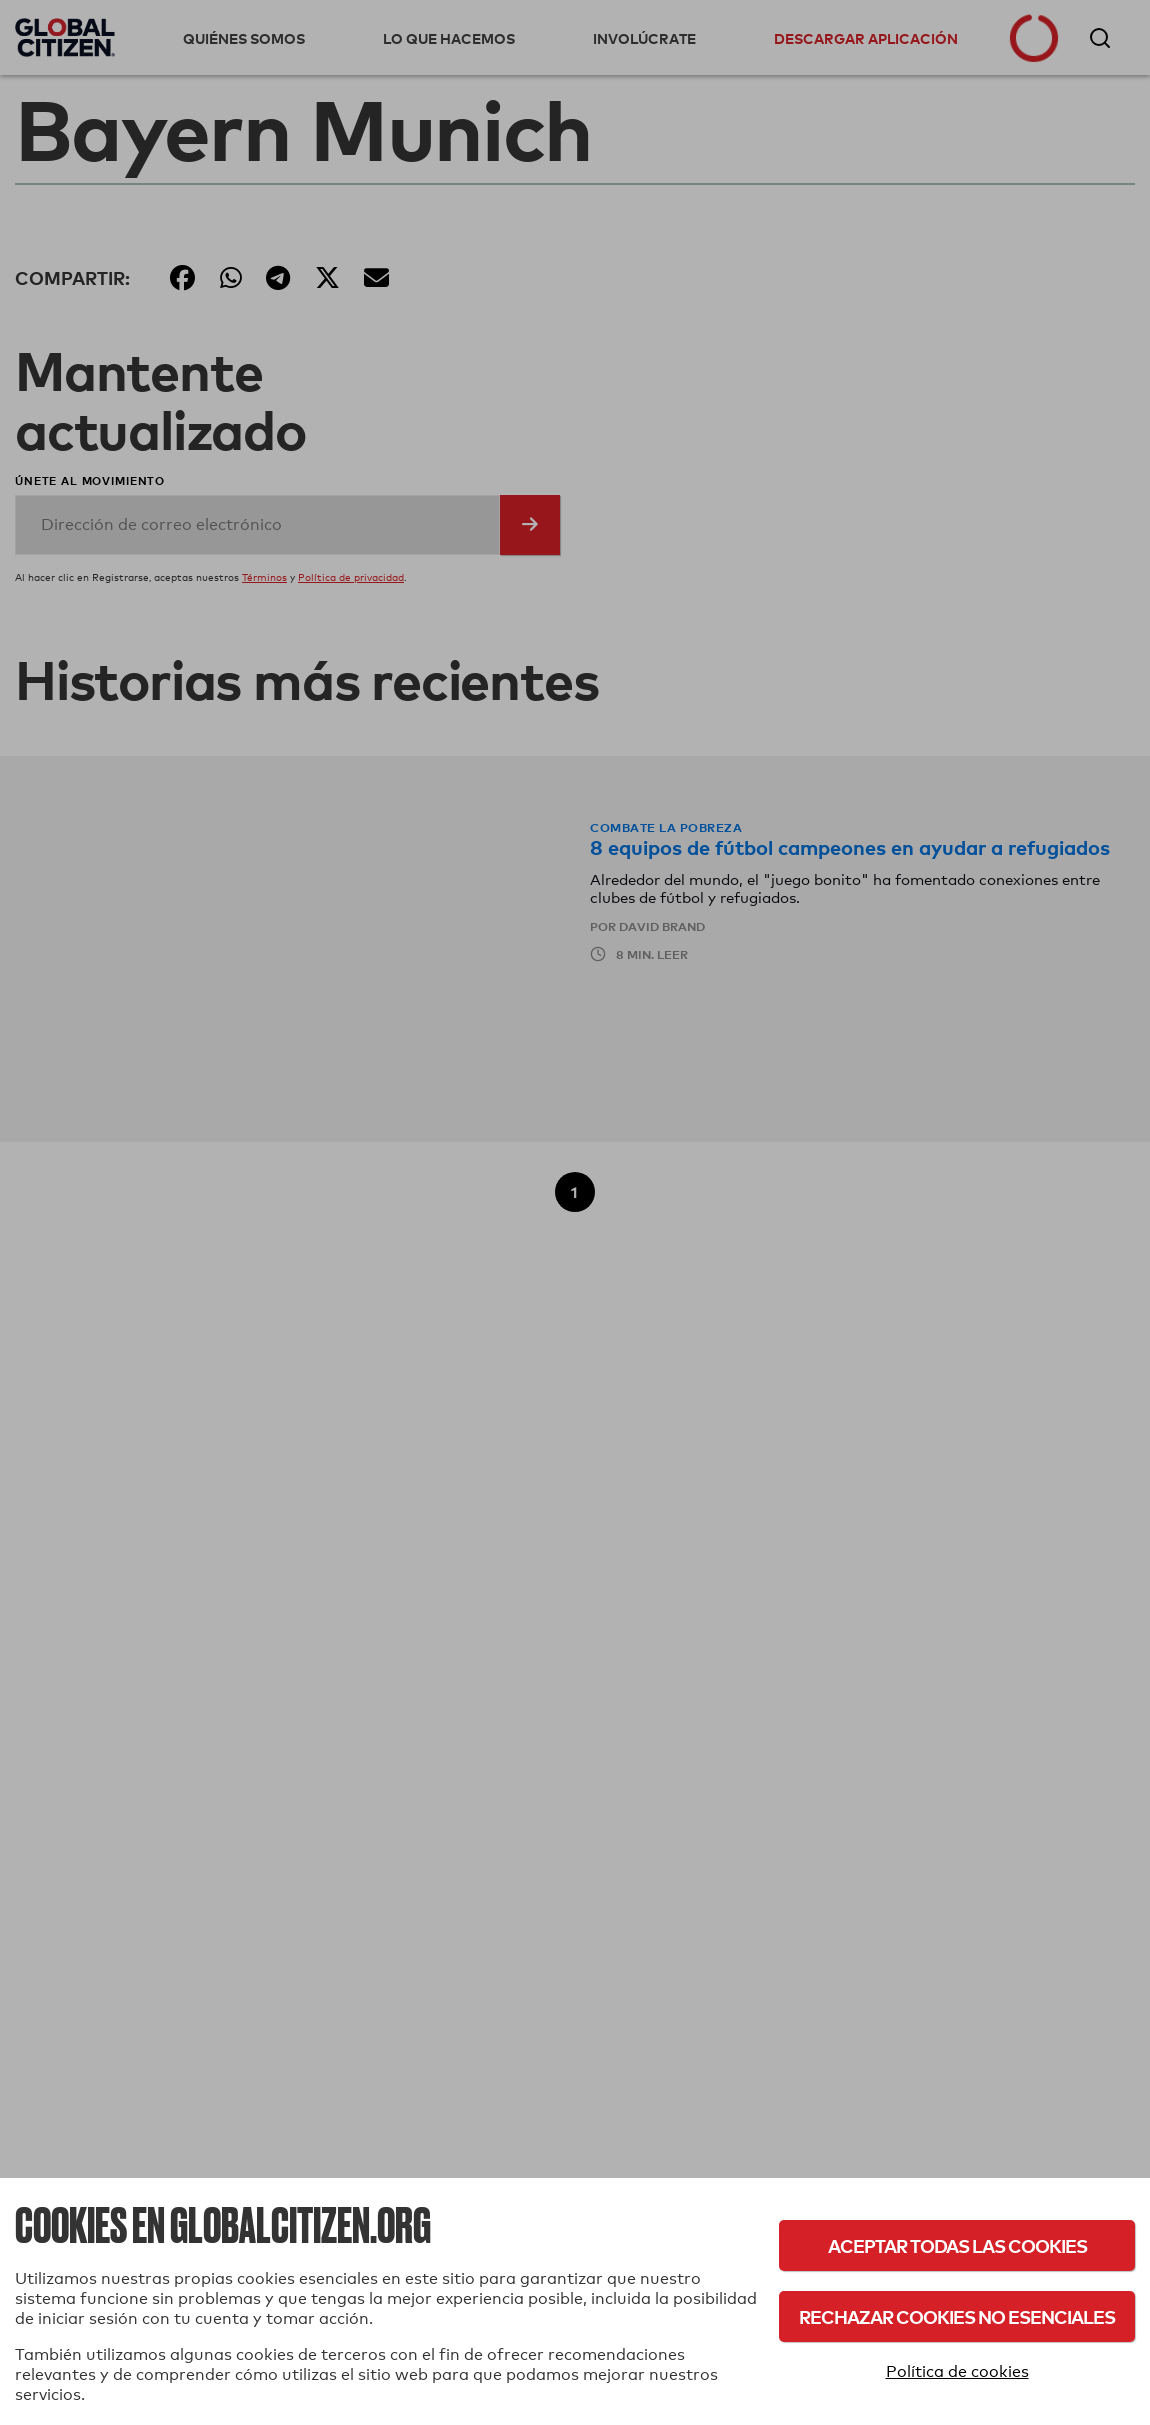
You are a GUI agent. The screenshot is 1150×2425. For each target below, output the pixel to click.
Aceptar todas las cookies (957, 2245)
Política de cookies (957, 2371)
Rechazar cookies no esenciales (957, 2316)
